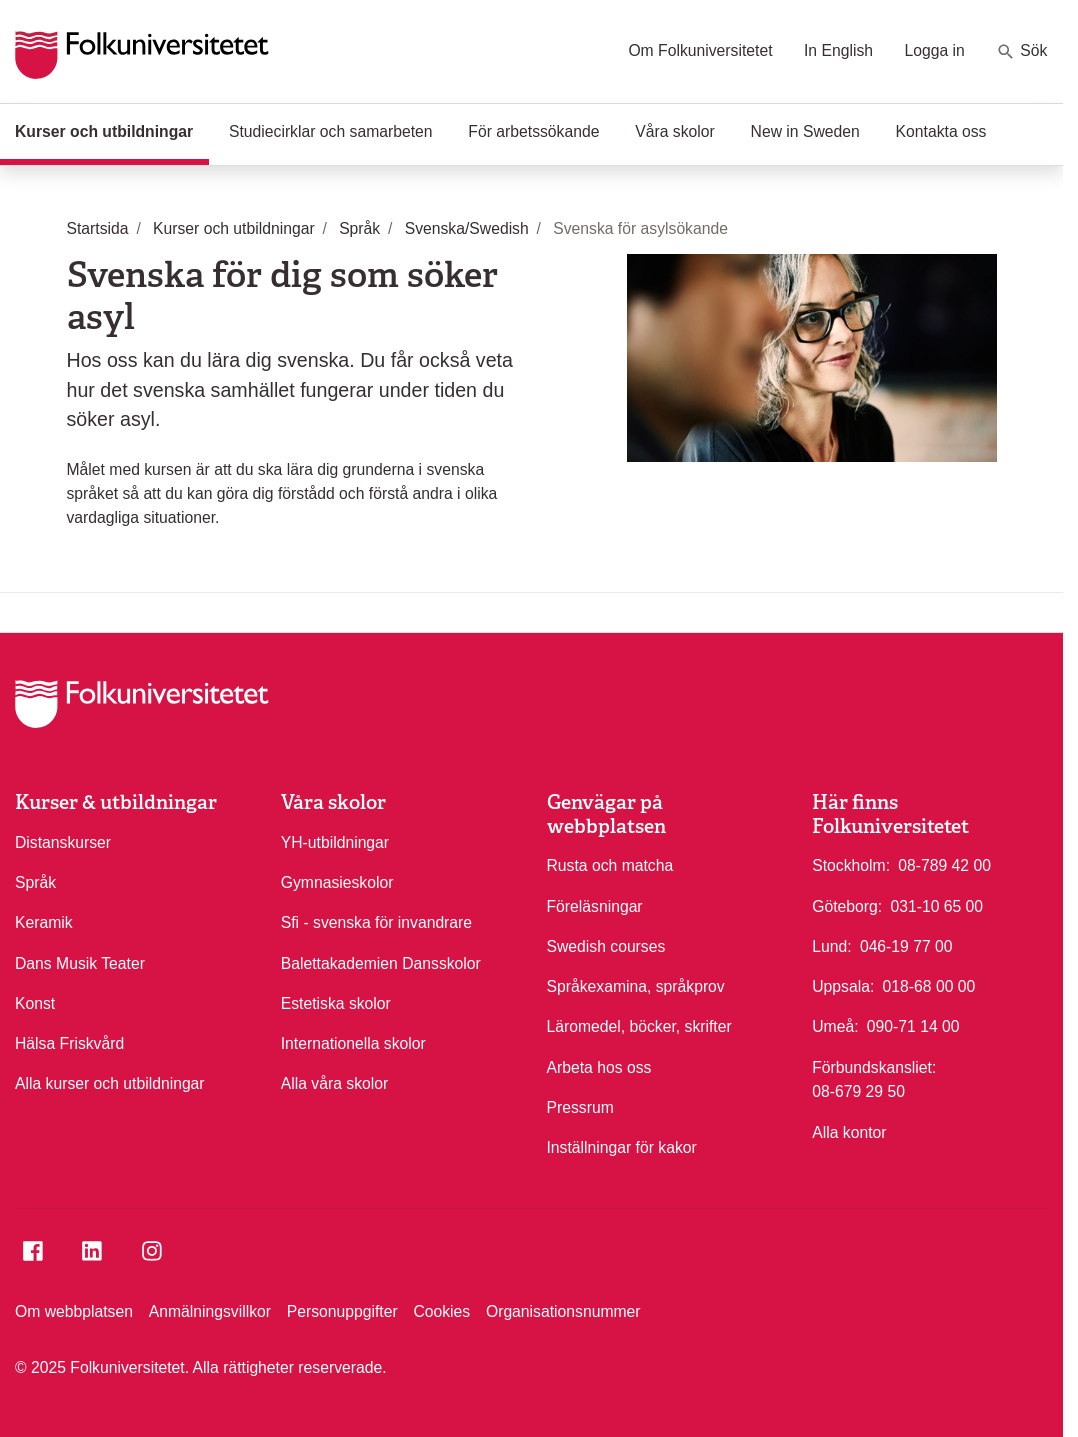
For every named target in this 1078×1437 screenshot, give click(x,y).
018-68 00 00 (929, 985)
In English (838, 50)
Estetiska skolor (336, 1003)
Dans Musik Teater (80, 963)
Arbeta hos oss (599, 1067)
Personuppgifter (342, 1311)
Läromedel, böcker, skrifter (639, 1026)
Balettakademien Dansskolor (381, 963)
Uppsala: (843, 986)
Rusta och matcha (610, 865)
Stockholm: (851, 865)
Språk (35, 882)
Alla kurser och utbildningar (110, 1083)
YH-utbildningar (335, 842)
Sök (1021, 52)
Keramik (44, 922)
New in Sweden (805, 131)
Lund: (831, 946)
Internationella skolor (353, 1043)
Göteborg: (847, 906)
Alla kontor (849, 1132)
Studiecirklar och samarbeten (331, 131)
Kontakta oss (941, 131)
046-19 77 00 (906, 945)
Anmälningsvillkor (210, 1311)
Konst (35, 1003)
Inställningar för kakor (622, 1147)
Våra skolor (675, 131)
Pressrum (580, 1107)
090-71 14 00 (913, 1025)
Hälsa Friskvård (69, 1043)
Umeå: (835, 1026)
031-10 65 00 (936, 905)
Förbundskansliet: (874, 1067)
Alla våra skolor (334, 1083)
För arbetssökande (533, 131)
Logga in (934, 50)
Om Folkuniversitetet (700, 50)
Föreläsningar (595, 906)
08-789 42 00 (944, 864)
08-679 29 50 (858, 1090)
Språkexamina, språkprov (636, 986)
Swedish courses (606, 946)
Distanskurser (63, 842)
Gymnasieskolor (337, 882)
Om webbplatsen (74, 1311)
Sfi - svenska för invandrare (376, 922)
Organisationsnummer (563, 1311)
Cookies (441, 1311)
